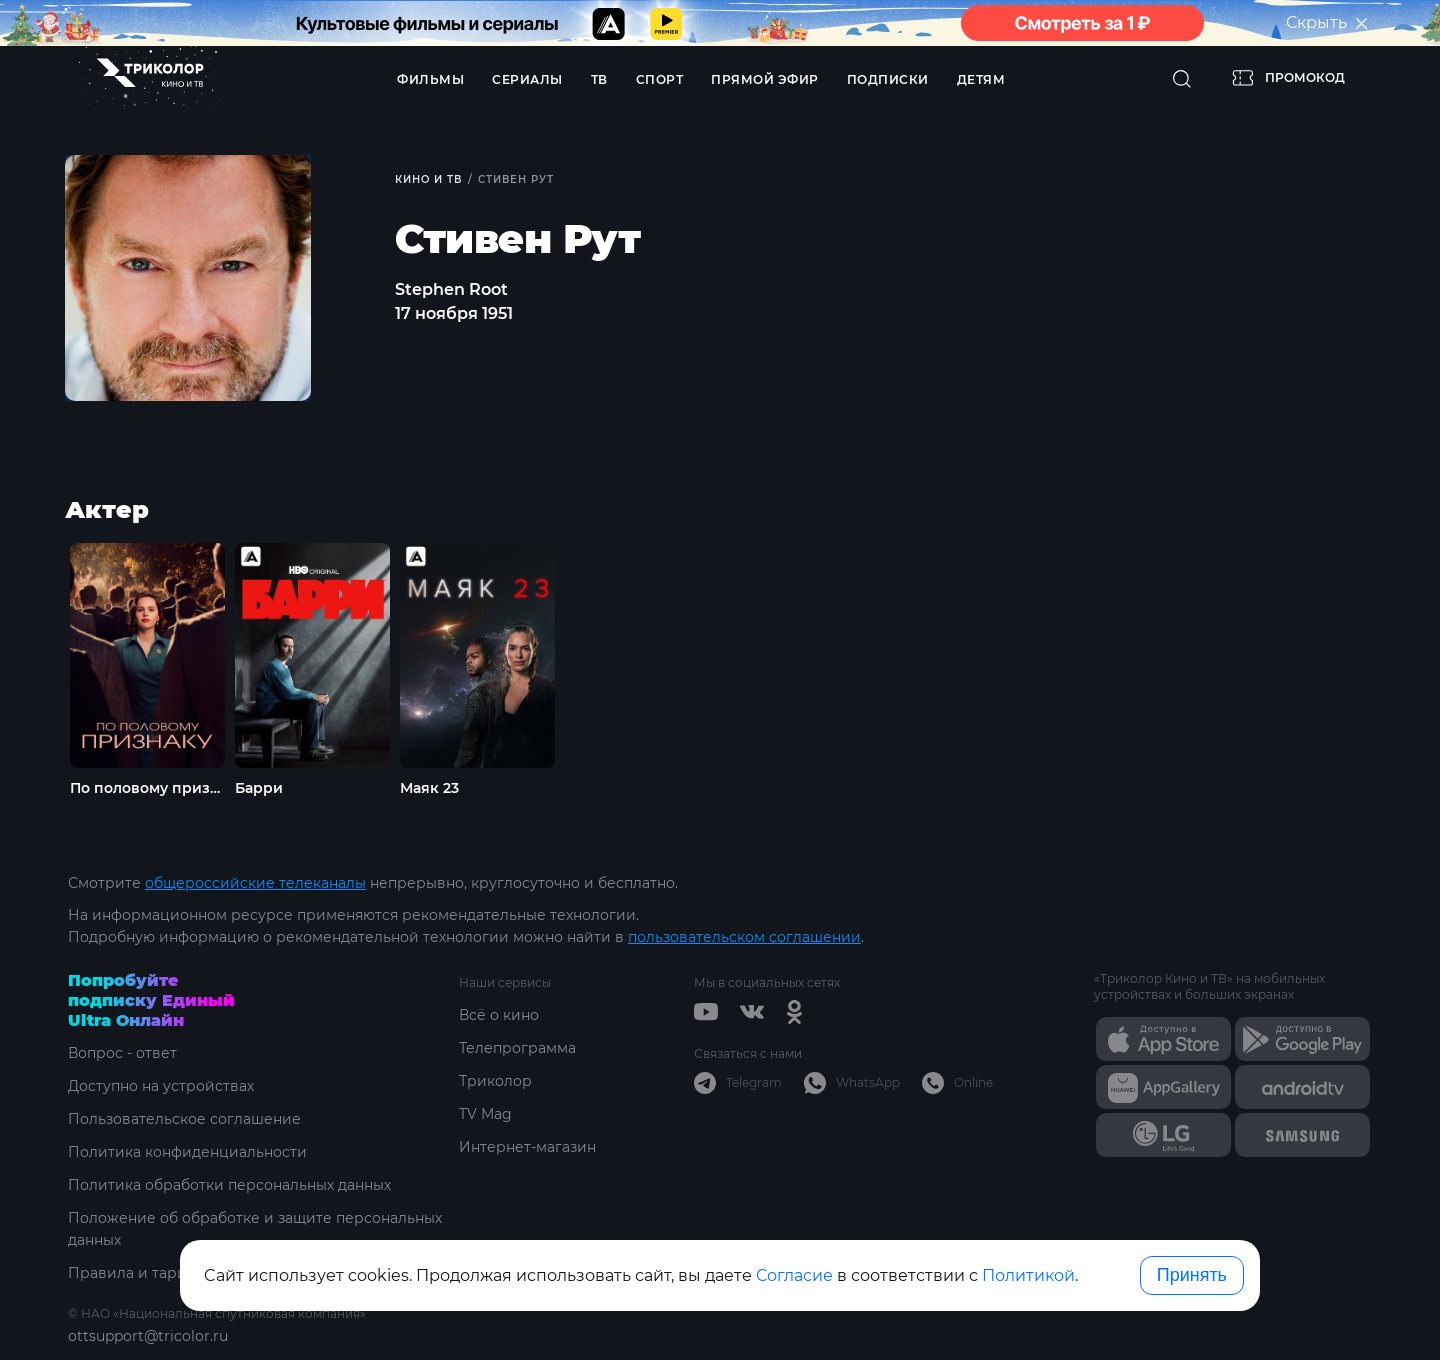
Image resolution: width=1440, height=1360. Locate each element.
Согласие (794, 1275)
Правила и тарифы (138, 1273)
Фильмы (430, 79)
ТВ (599, 79)
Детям (981, 79)
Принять (1192, 1275)
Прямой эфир (765, 79)
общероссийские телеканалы (255, 883)
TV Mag (485, 1114)
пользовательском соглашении (744, 937)
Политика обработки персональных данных (229, 1185)
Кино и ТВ (428, 179)
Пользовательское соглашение (184, 1119)
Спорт (660, 79)
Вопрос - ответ (122, 1053)
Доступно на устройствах (161, 1086)
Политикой (1028, 1275)
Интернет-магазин (527, 1147)
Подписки (888, 79)
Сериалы (527, 79)
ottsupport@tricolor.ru (148, 1336)
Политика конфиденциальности (187, 1152)
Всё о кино (499, 1015)
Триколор (495, 1081)
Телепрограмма (517, 1048)
